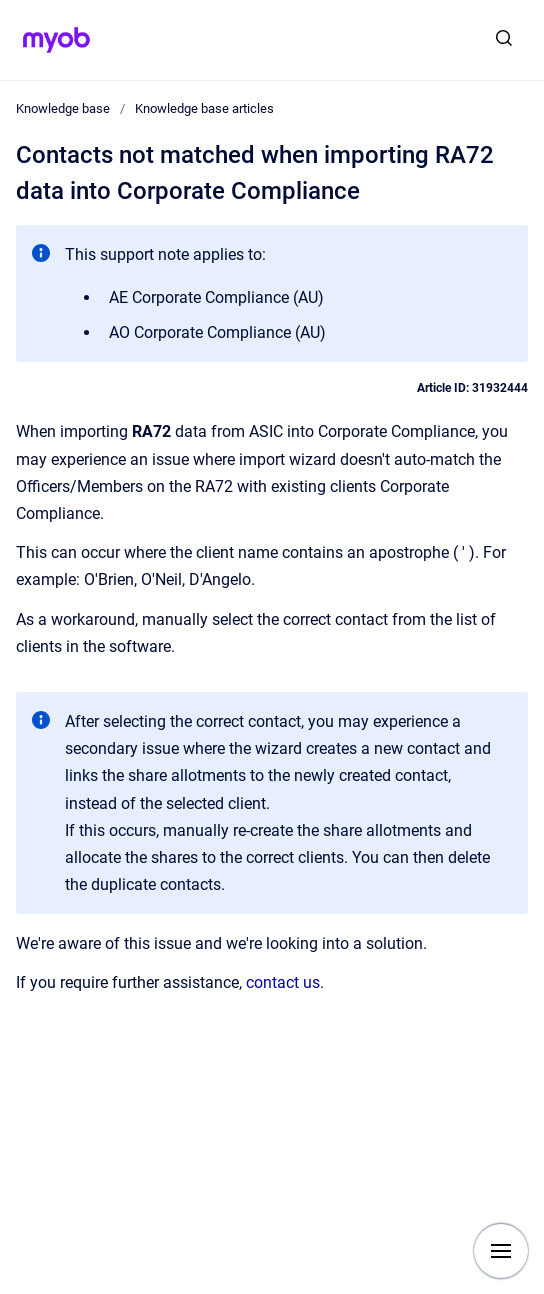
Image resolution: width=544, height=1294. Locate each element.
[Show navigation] (501, 1251)
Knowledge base (63, 108)
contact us (283, 982)
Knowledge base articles (204, 108)
